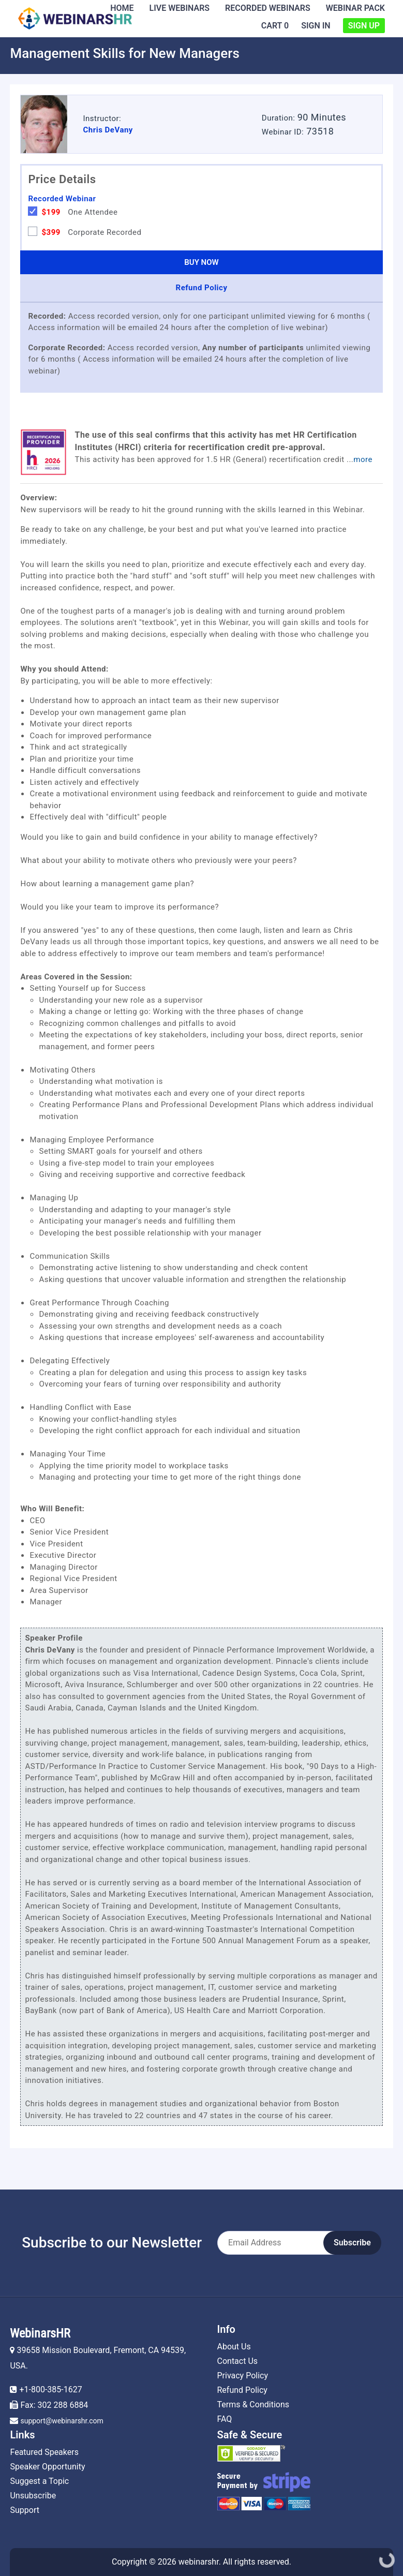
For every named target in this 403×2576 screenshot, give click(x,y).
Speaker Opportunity (47, 2466)
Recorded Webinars (267, 8)
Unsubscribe (33, 2495)
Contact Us (237, 2361)
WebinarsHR (40, 2333)
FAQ (224, 2419)
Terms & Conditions (253, 2404)
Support (24, 2510)
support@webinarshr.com (61, 2421)
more (362, 459)
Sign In (316, 26)
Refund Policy (242, 2390)
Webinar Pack (355, 8)
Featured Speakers (44, 2452)
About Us (234, 2346)
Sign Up (364, 26)
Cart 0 (275, 26)
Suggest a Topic (39, 2481)
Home (121, 8)
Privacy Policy (242, 2375)
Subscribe (352, 2242)
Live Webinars (180, 8)
